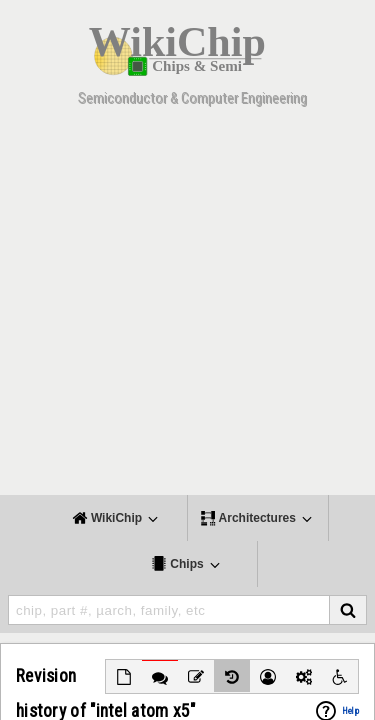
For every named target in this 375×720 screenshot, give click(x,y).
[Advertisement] (187, 307)
